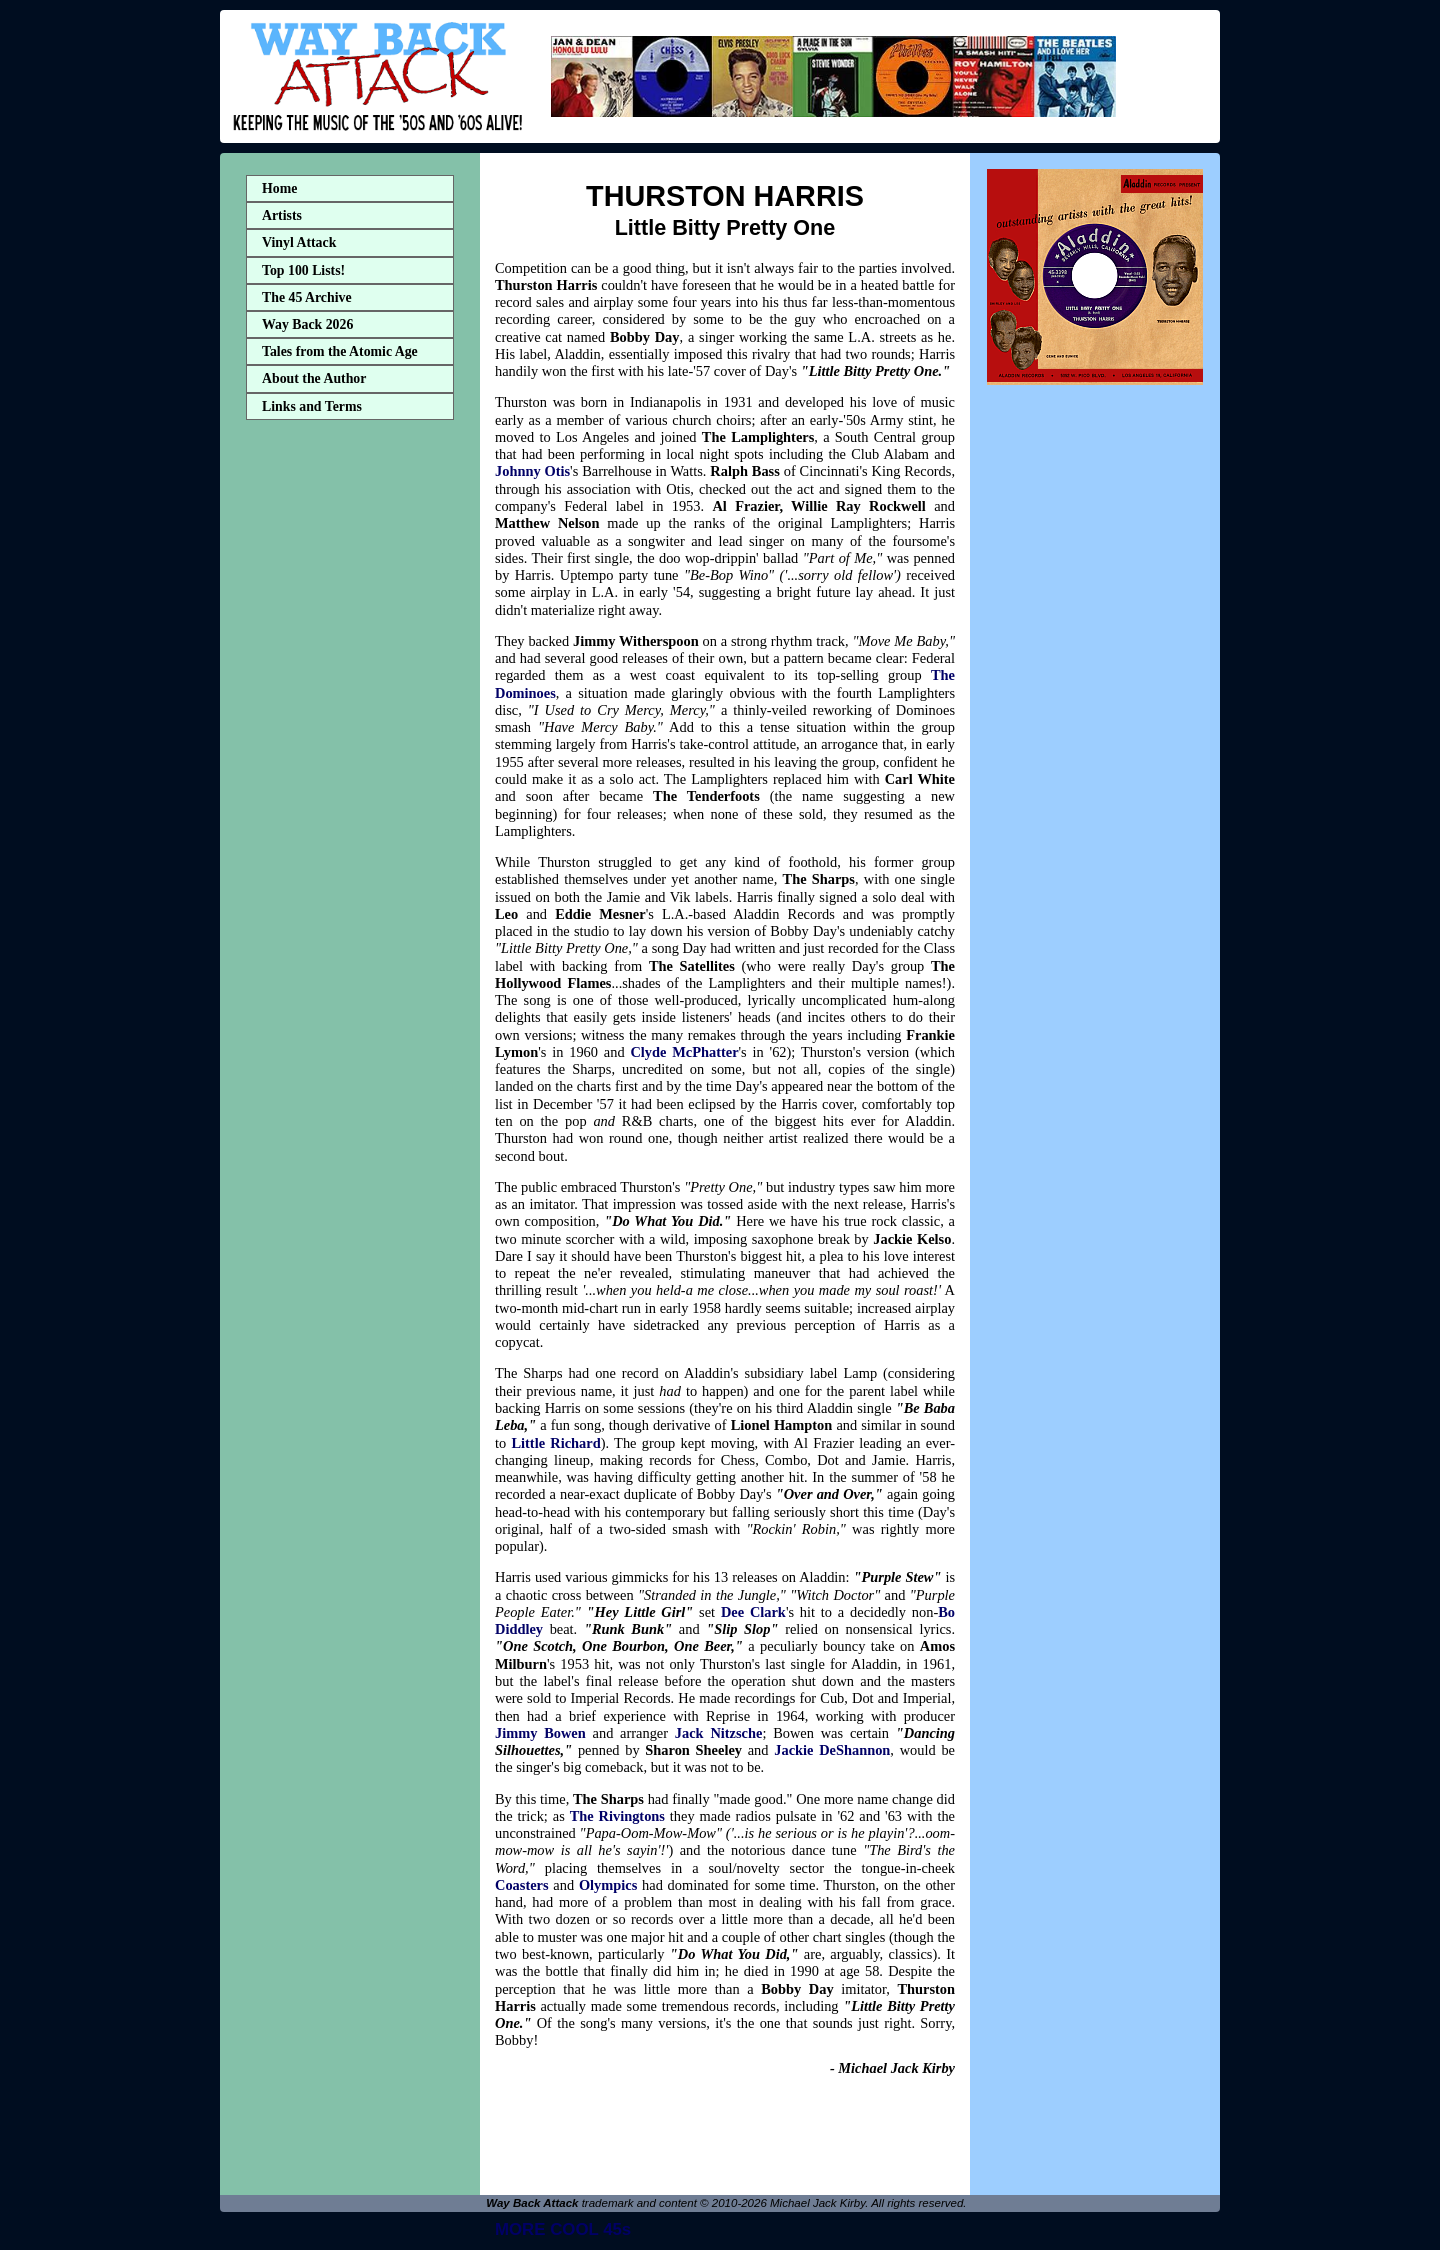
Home (279, 188)
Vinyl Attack (299, 242)
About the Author (314, 378)
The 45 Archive (307, 297)
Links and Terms (312, 406)
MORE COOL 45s (563, 2229)
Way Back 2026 (307, 324)
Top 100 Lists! (303, 270)
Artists (282, 215)
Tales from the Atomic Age (340, 351)
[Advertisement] (350, 743)
